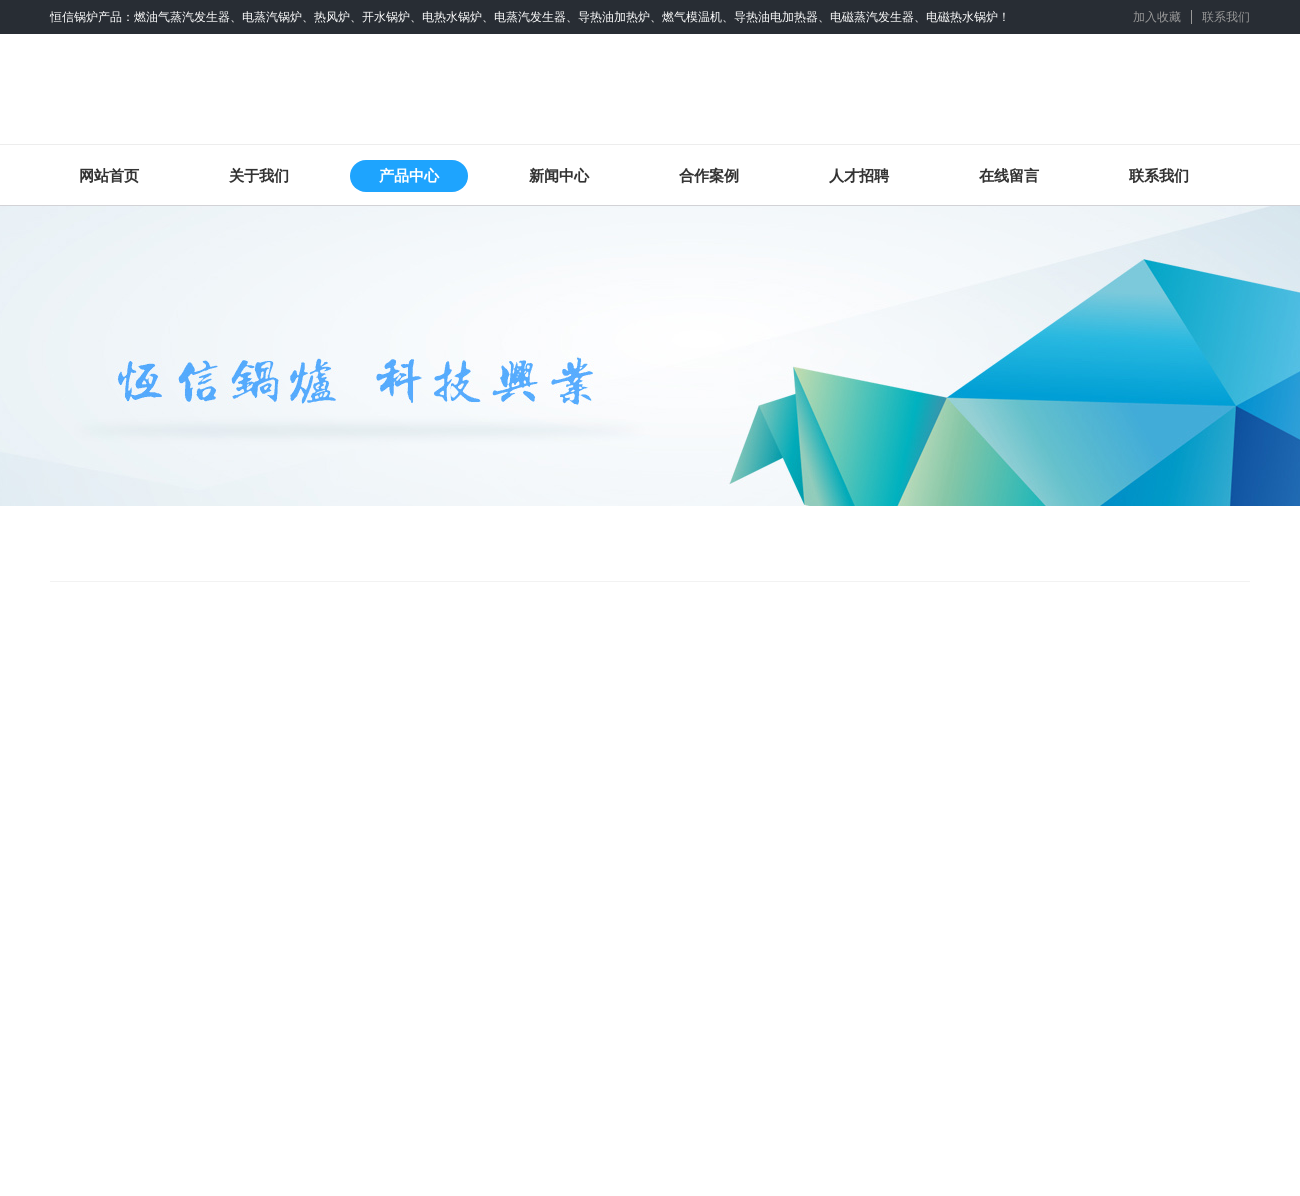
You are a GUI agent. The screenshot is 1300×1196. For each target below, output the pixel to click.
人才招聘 (859, 175)
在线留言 (1009, 175)
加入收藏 (1157, 17)
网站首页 (109, 175)
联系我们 (1226, 17)
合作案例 (709, 175)
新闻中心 (559, 175)
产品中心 (409, 175)
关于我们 (259, 175)
